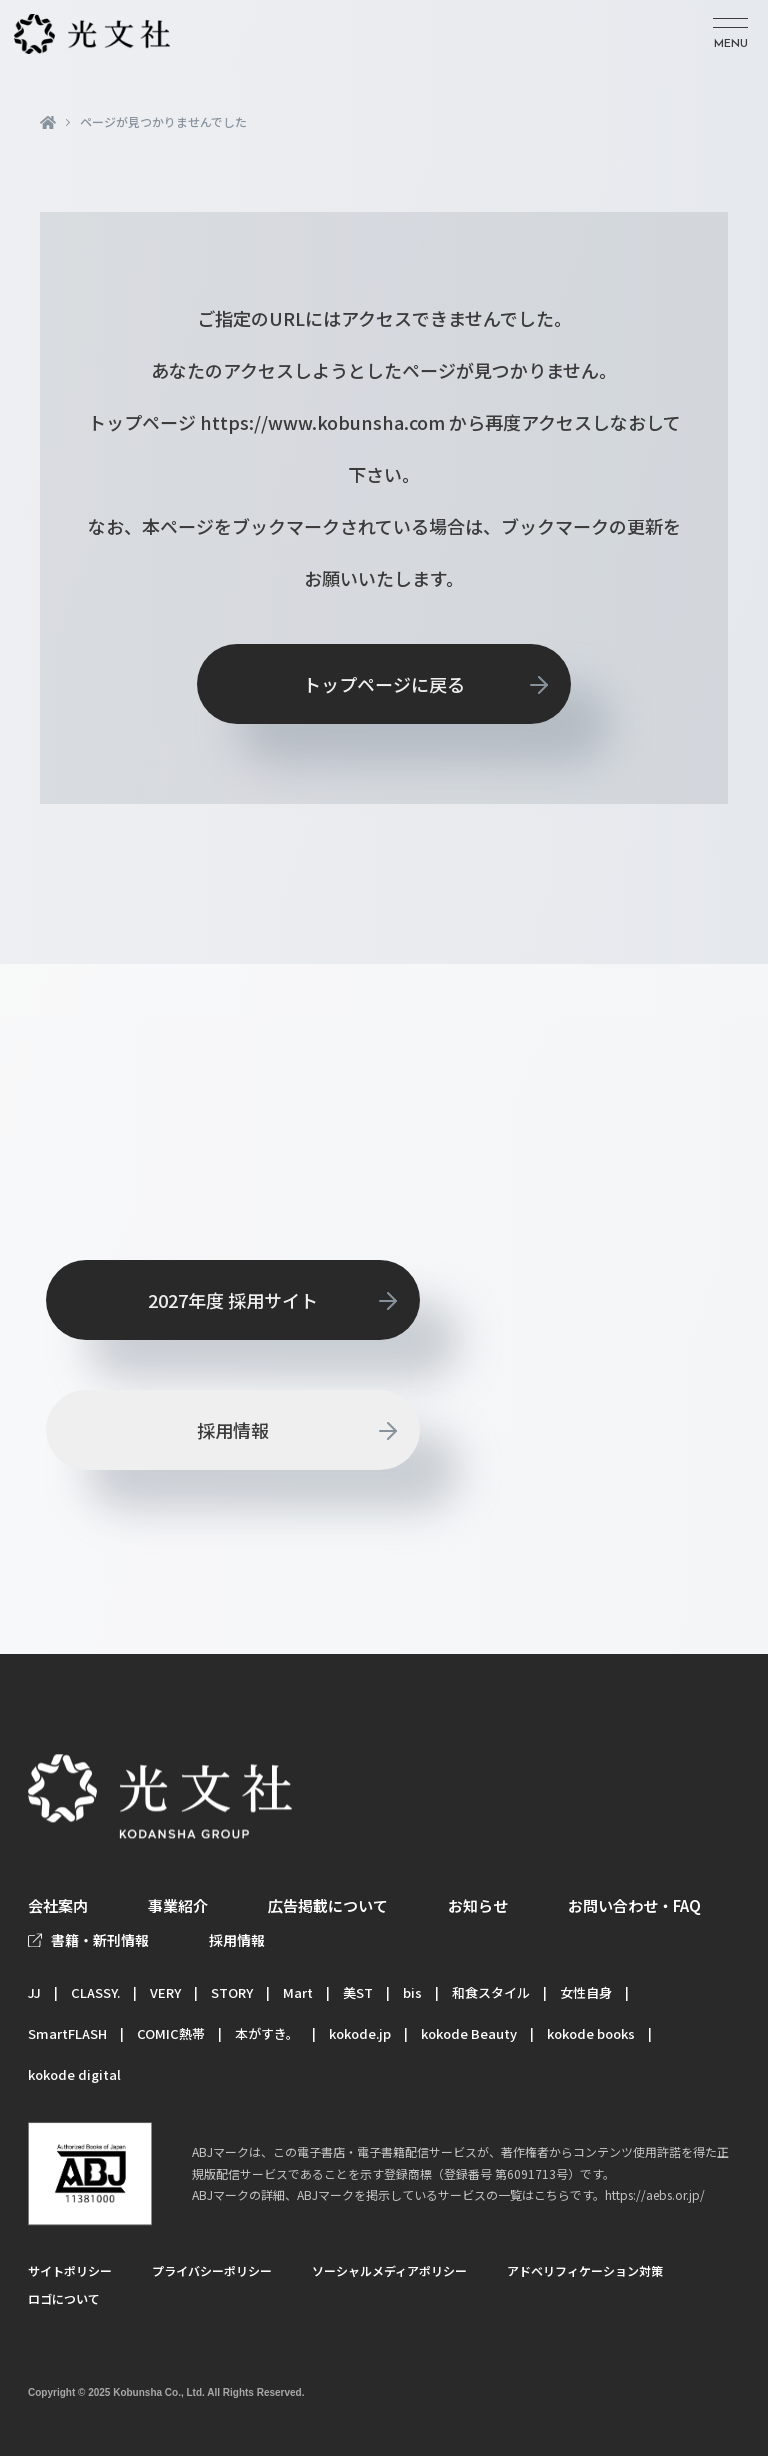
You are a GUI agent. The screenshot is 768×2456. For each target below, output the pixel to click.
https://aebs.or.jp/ (655, 2195)
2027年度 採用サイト (233, 1300)
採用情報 (233, 1430)
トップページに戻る (384, 684)
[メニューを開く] (730, 34)
